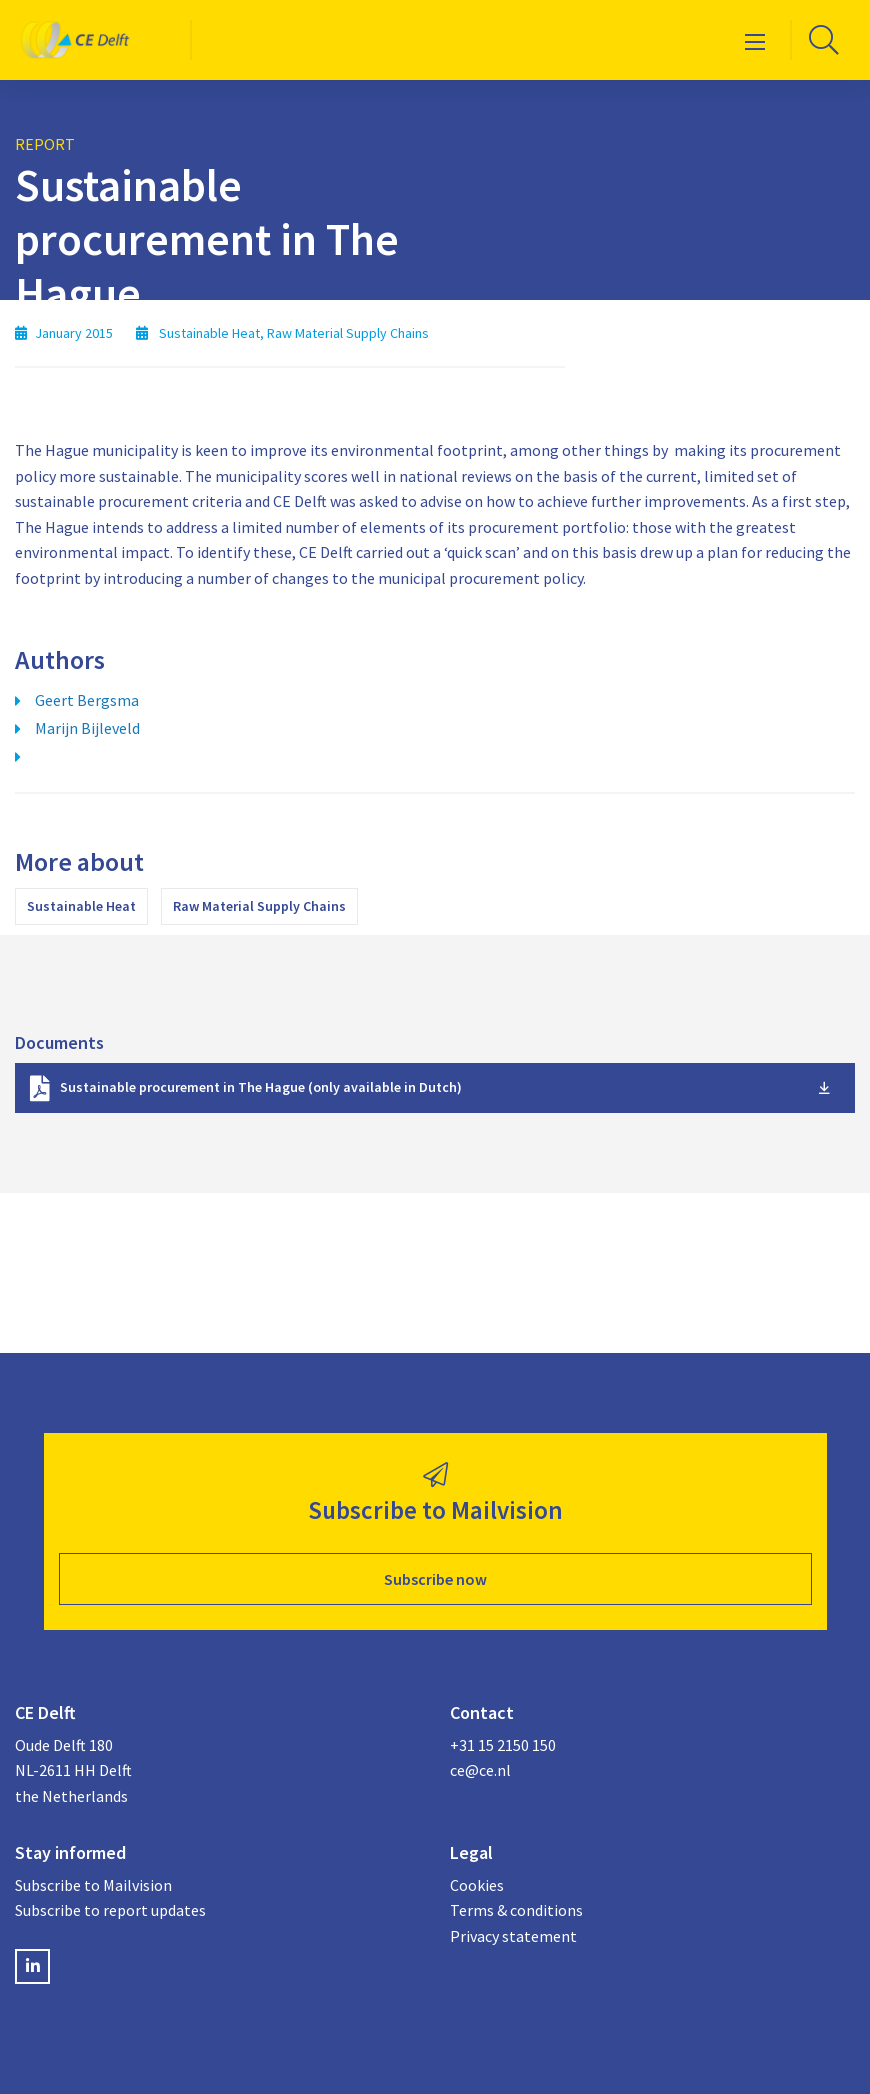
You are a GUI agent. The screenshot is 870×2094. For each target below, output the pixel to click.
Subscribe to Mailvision (93, 1885)
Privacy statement (513, 1936)
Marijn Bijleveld (87, 728)
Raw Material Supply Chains (259, 906)
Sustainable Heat (81, 906)
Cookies (477, 1885)
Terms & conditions (516, 1910)
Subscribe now (435, 1579)
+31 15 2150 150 (503, 1745)
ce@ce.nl (480, 1770)
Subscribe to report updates (110, 1910)
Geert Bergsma (87, 700)
